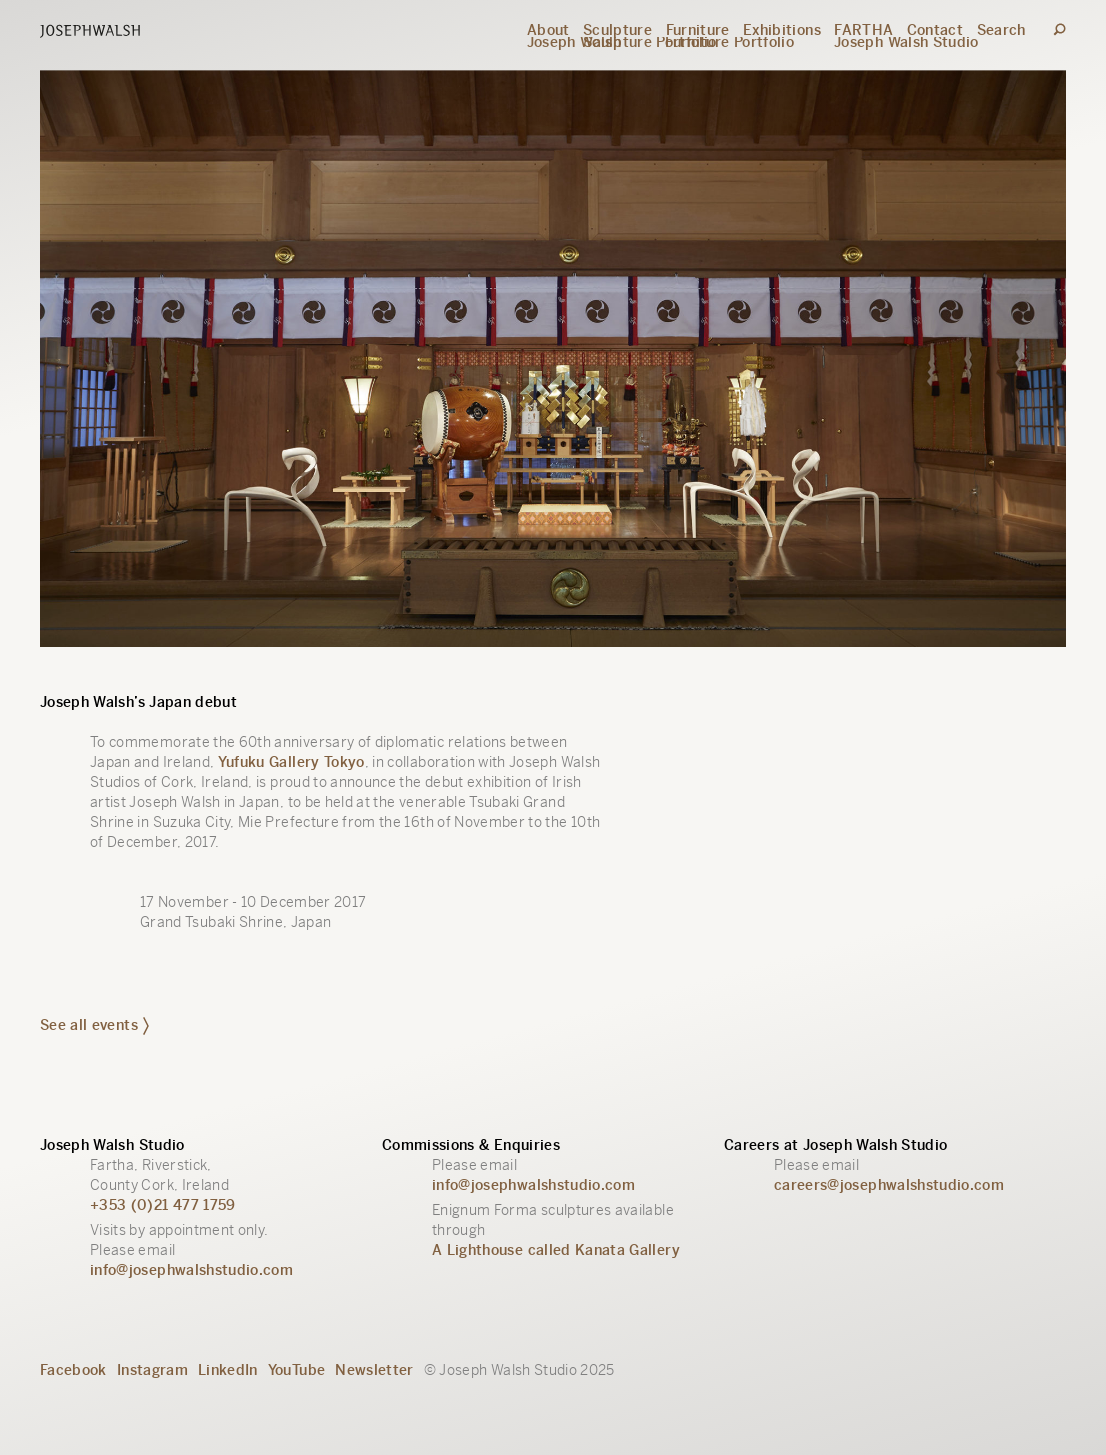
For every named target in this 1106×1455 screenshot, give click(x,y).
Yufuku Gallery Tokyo (291, 762)
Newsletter (374, 1370)
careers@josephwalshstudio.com (889, 1185)
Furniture (698, 30)
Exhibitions (782, 30)
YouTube (296, 1370)
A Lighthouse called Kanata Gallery (556, 1250)
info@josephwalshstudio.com (191, 1270)
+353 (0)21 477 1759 (163, 1205)
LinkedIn (228, 1370)
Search (1001, 30)
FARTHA (863, 30)
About (548, 30)
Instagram (152, 1370)
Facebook (73, 1370)
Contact (935, 30)
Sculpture (617, 30)
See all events (94, 1025)
